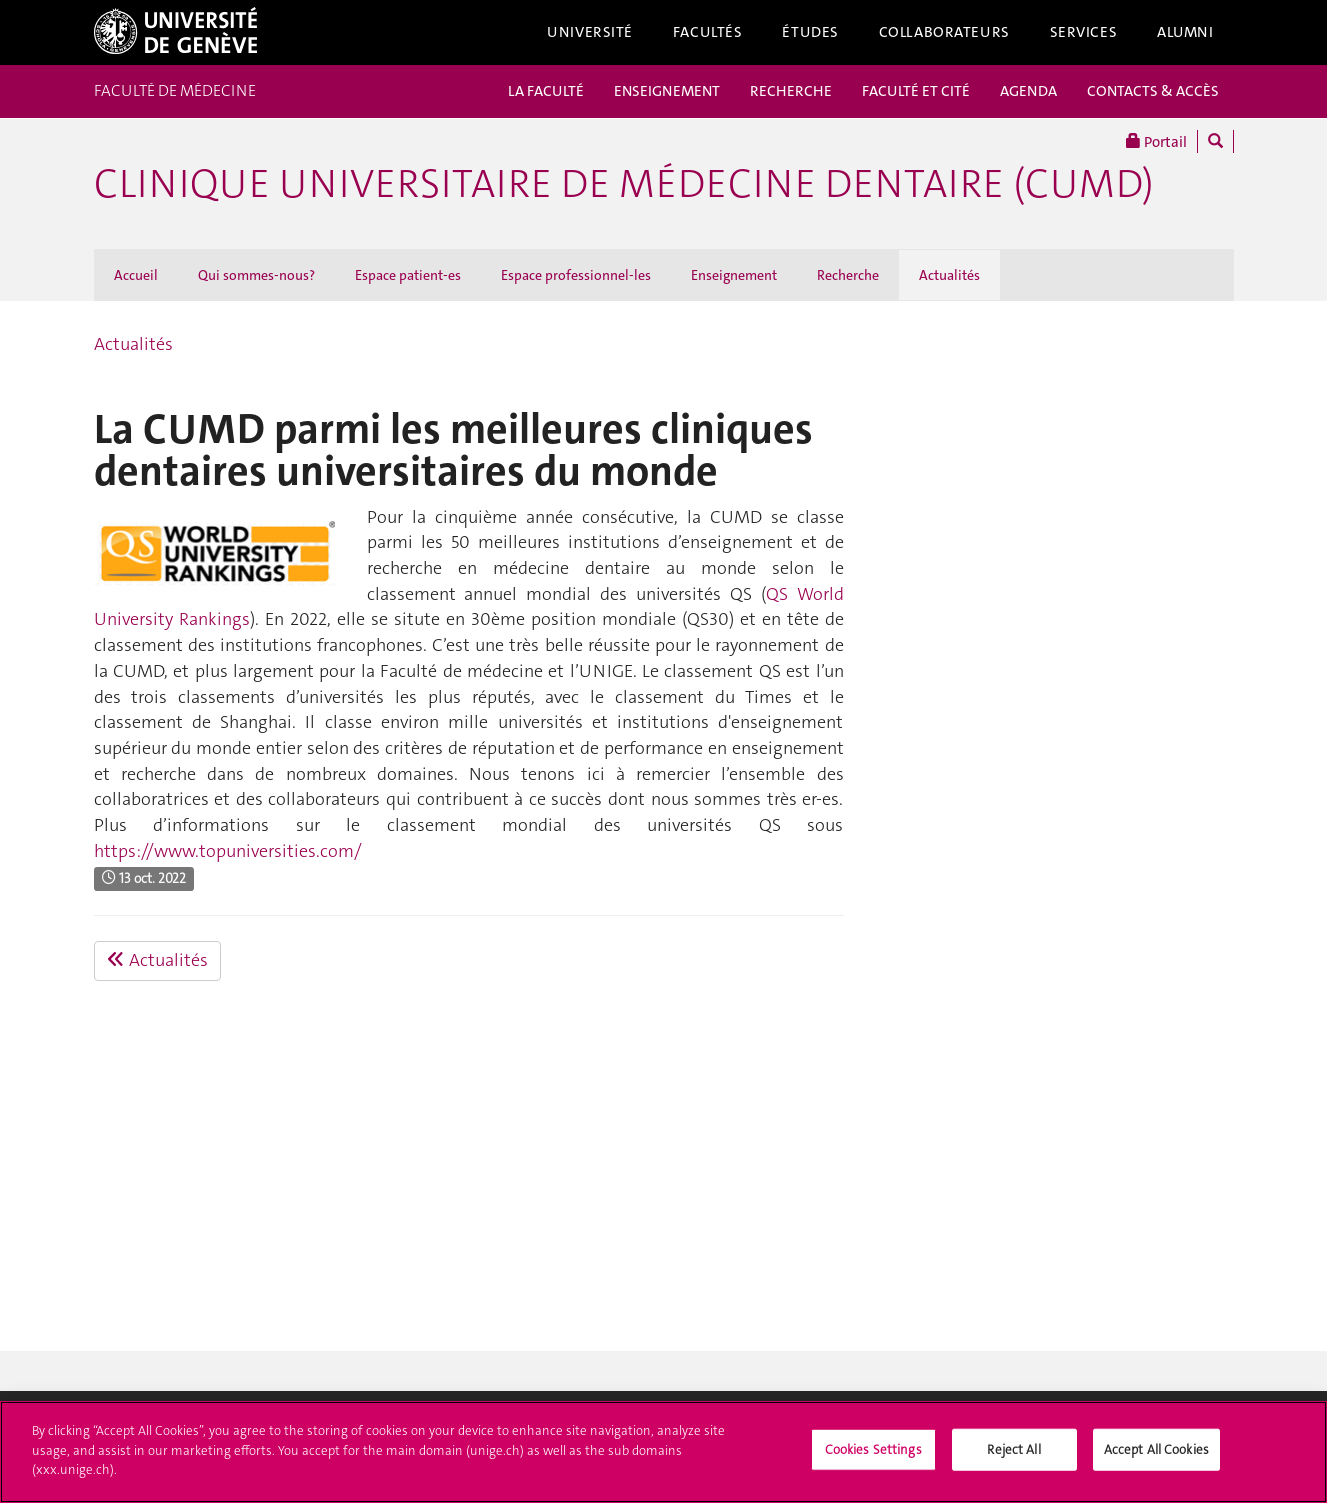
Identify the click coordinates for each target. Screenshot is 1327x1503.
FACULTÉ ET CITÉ (916, 91)
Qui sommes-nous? (256, 275)
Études (810, 32)
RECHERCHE (791, 91)
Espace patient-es (408, 275)
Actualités (949, 275)
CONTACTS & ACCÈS (1153, 91)
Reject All (1013, 1454)
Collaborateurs (944, 32)
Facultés (708, 32)
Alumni (1185, 32)
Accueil (136, 275)
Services (1084, 32)
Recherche (848, 275)
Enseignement (734, 275)
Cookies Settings (873, 1454)
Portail (1156, 141)
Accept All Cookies (1156, 1454)
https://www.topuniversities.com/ (228, 851)
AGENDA (1028, 91)
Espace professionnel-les (576, 275)
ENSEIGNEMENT (667, 91)
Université (590, 32)
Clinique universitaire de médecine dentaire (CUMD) (624, 184)
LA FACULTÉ (546, 91)
